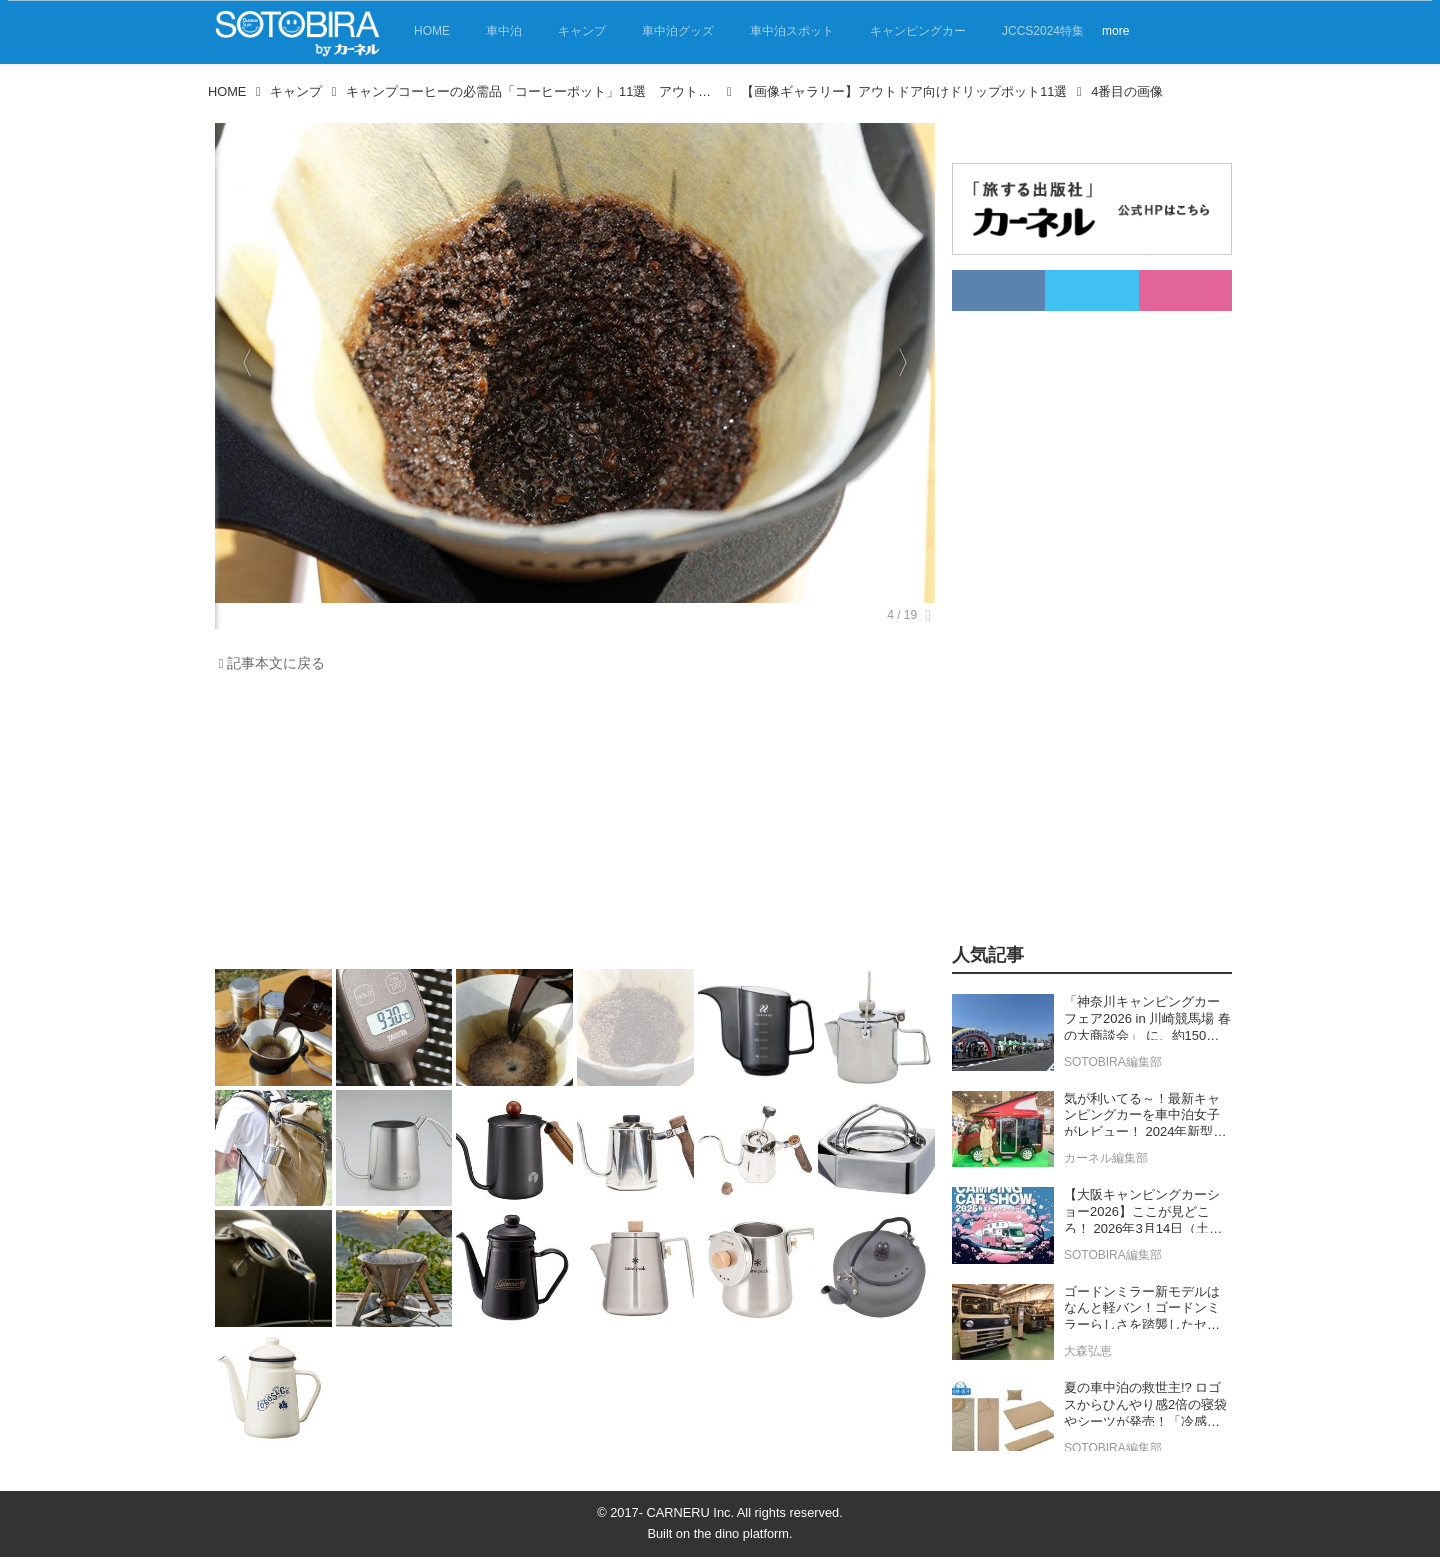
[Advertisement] (575, 826)
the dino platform (741, 1533)
